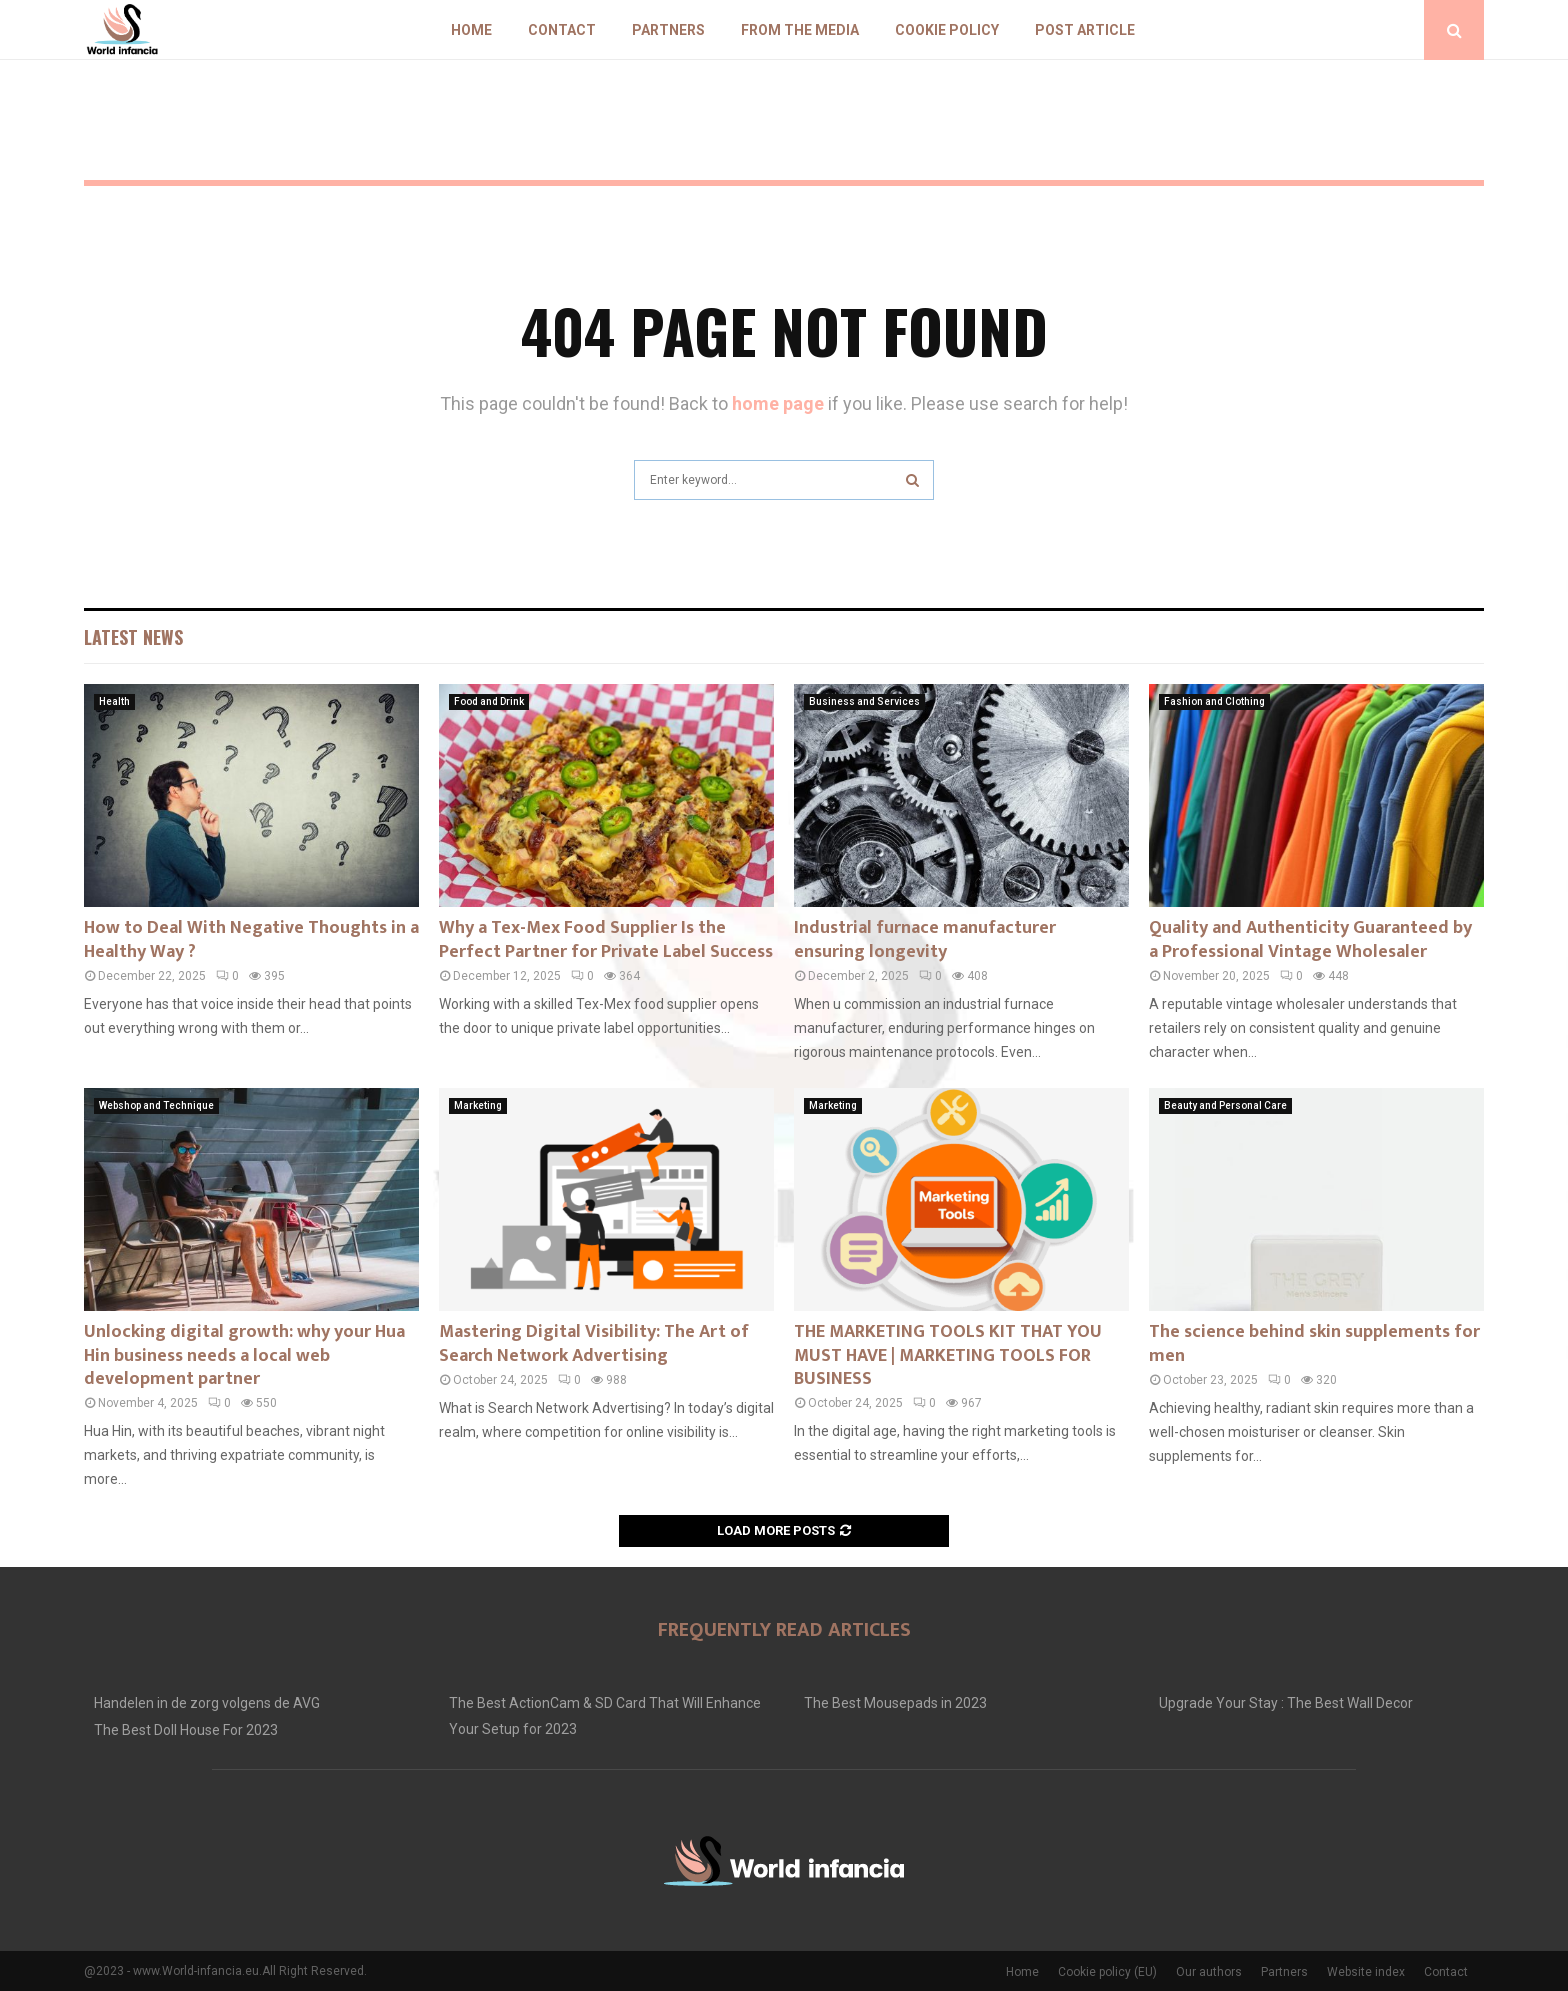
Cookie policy (947, 30)
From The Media (800, 30)
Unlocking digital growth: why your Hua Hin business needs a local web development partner (244, 1355)
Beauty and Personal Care (1225, 1105)
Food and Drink (489, 701)
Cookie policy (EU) (1107, 1972)
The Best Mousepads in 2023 (895, 1703)
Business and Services (864, 701)
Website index (1366, 1972)
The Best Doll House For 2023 (186, 1730)
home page (778, 403)
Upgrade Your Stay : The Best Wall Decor (1286, 1703)
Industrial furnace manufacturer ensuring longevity (925, 939)
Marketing (478, 1105)
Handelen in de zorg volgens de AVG (207, 1703)
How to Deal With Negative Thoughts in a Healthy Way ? (251, 939)
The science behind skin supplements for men (1314, 1343)
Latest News (133, 637)
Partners (668, 30)
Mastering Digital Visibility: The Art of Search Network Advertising (594, 1343)
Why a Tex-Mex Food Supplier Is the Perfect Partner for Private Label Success (606, 939)
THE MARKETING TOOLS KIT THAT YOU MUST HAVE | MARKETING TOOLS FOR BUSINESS (948, 1355)
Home (471, 30)
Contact (562, 30)
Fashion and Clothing (1214, 701)
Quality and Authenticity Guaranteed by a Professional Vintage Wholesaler (1310, 939)
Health (114, 701)
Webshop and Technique (156, 1105)
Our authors (1209, 1972)
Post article (1085, 30)
